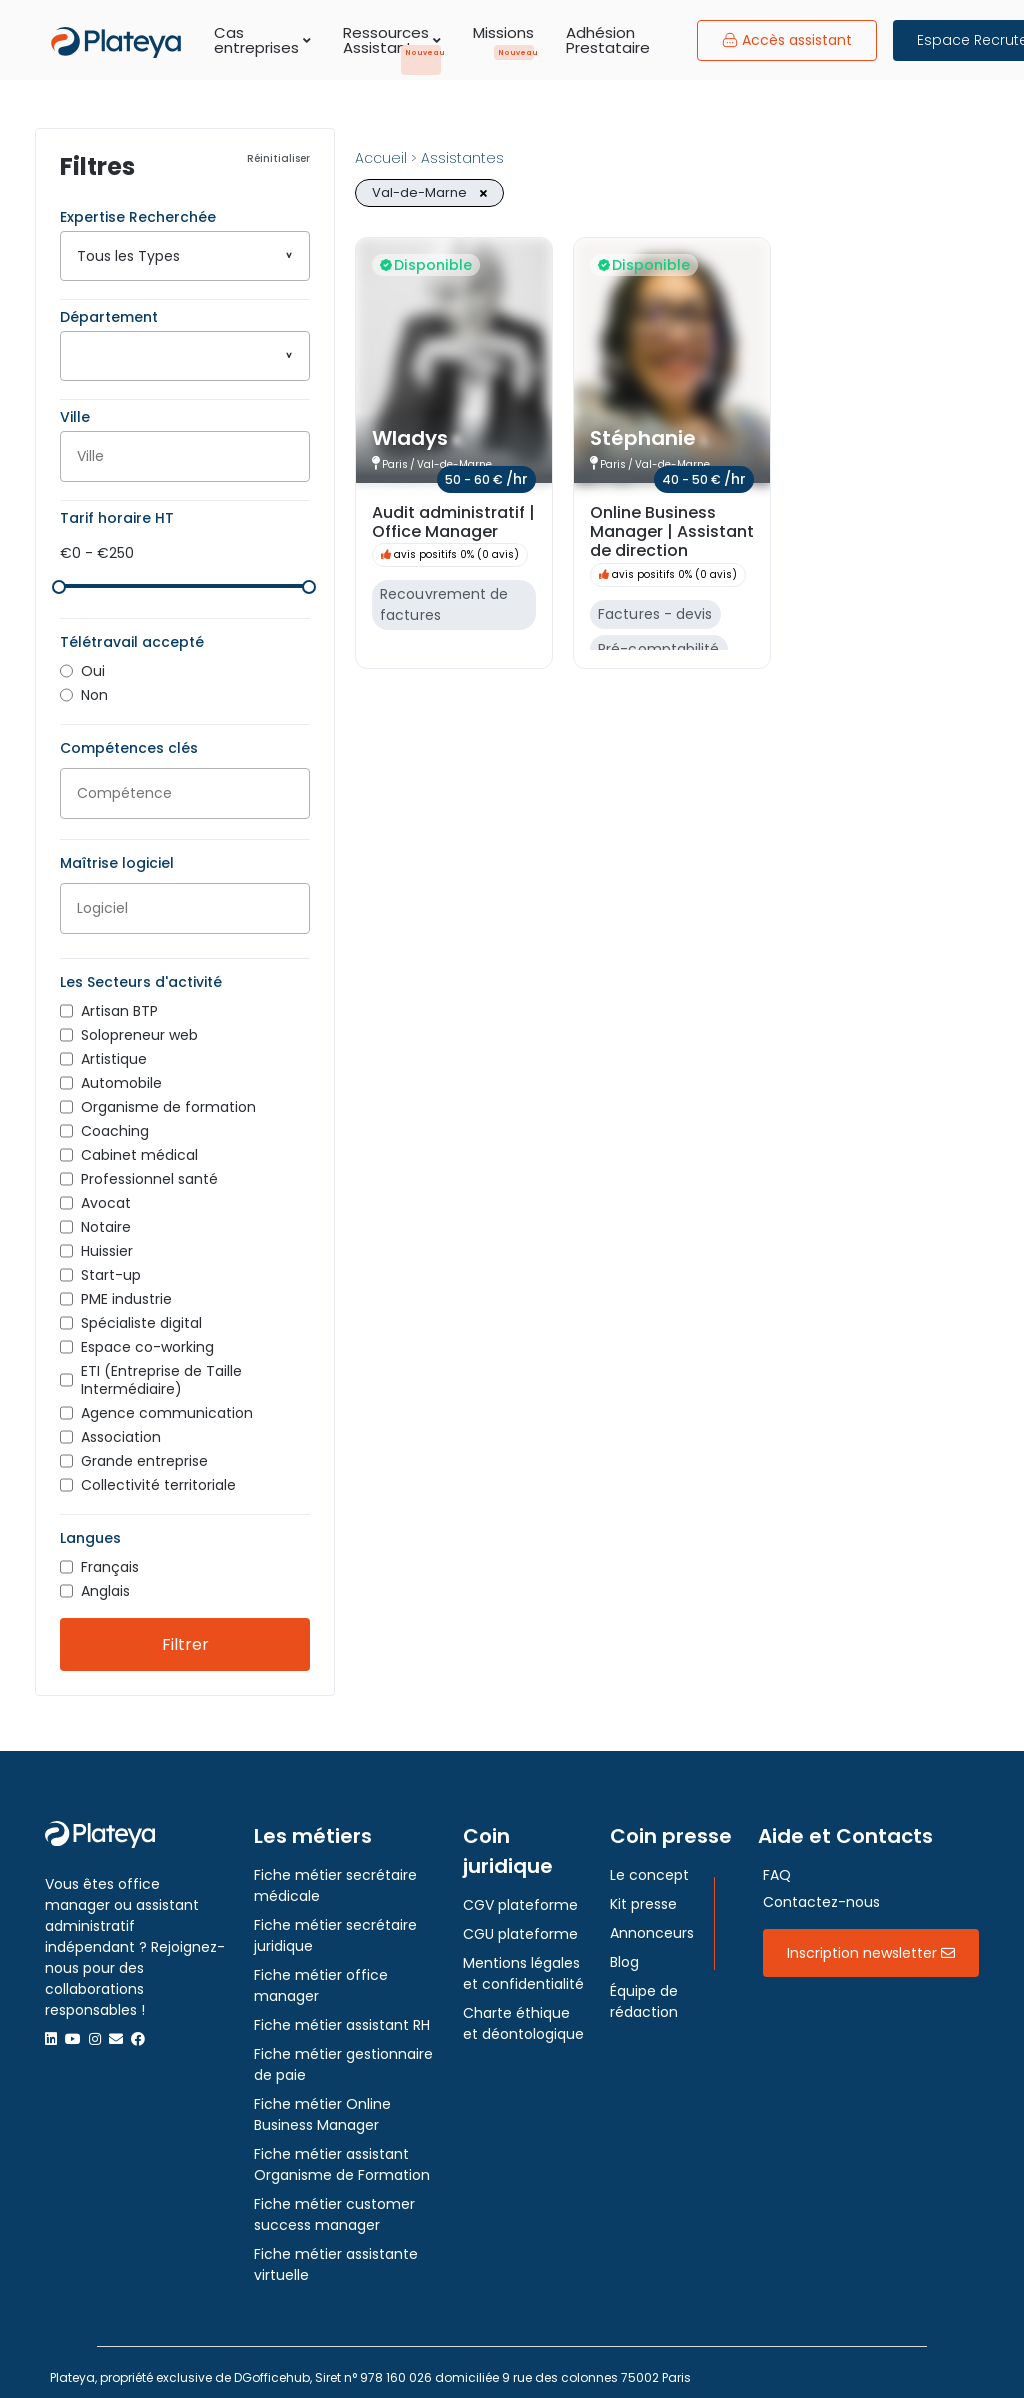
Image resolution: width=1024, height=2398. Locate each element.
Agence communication (167, 1403)
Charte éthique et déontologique (523, 2013)
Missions (503, 32)
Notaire (106, 1217)
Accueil (381, 158)
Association (121, 1427)
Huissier (107, 1241)
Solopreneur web (139, 1025)
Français (110, 1557)
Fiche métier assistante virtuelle (336, 2254)
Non (94, 685)
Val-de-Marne (454, 464)
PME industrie (126, 1289)
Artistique (114, 1049)
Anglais (105, 1581)
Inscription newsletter (871, 1943)
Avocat (106, 1193)
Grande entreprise (144, 1451)
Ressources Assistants (392, 40)
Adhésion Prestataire (608, 40)
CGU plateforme (520, 1924)
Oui (93, 661)
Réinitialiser (278, 159)
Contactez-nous (821, 1892)
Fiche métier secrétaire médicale (335, 1875)
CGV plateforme (520, 1895)
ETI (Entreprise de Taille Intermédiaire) (161, 1370)
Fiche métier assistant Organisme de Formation (342, 2154)
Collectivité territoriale (158, 1475)
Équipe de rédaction (644, 1991)
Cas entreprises (262, 40)
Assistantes (462, 158)
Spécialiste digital (141, 1313)
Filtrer (185, 1634)
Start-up (111, 1265)
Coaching (115, 1121)
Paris (395, 464)
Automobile (121, 1073)
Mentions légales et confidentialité (523, 1963)
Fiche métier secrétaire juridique (335, 1925)
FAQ (777, 1865)
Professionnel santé (149, 1169)
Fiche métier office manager (321, 1975)
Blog (624, 1952)
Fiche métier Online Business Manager (322, 2104)
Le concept (649, 1865)
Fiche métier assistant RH (342, 2015)
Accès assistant (787, 40)
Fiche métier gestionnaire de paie (343, 2054)
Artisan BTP (119, 1001)
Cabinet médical (139, 1145)
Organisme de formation (168, 1097)
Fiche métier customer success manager (334, 2204)
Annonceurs (652, 1923)
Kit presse (643, 1894)
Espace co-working (147, 1337)
